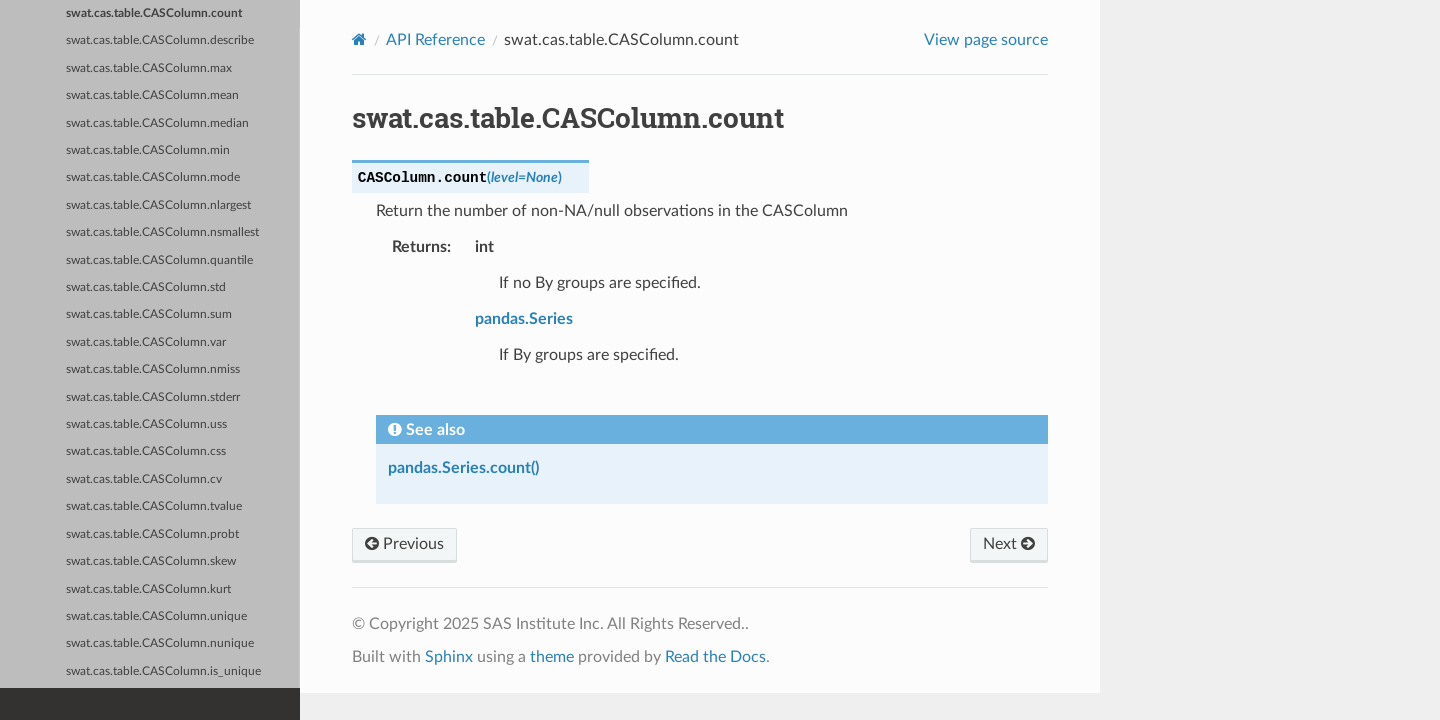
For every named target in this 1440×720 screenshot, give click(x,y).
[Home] (359, 39)
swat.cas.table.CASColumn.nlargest (158, 205)
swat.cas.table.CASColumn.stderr (153, 397)
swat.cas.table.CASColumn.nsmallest (162, 232)
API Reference (435, 40)
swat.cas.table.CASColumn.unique (156, 616)
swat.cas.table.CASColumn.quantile (159, 260)
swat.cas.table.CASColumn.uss (146, 424)
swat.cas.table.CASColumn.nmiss (153, 369)
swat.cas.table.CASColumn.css (146, 451)
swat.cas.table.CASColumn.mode (153, 177)
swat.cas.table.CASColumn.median (157, 123)
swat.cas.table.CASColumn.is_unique (163, 671)
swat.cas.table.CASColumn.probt (152, 534)
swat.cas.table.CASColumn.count (154, 13)
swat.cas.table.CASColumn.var (146, 342)
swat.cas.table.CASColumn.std (146, 287)
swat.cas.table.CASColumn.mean (152, 95)
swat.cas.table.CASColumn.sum (149, 314)
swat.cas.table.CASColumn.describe (160, 40)
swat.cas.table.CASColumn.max (149, 68)
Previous (404, 544)
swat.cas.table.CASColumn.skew (151, 561)
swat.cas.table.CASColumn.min (148, 150)
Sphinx (449, 657)
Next (1009, 544)
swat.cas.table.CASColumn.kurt (148, 589)
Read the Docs (715, 657)
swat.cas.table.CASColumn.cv (144, 479)
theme (552, 657)
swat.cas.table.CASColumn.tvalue (154, 506)
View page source (986, 40)
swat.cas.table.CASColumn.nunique (160, 643)
